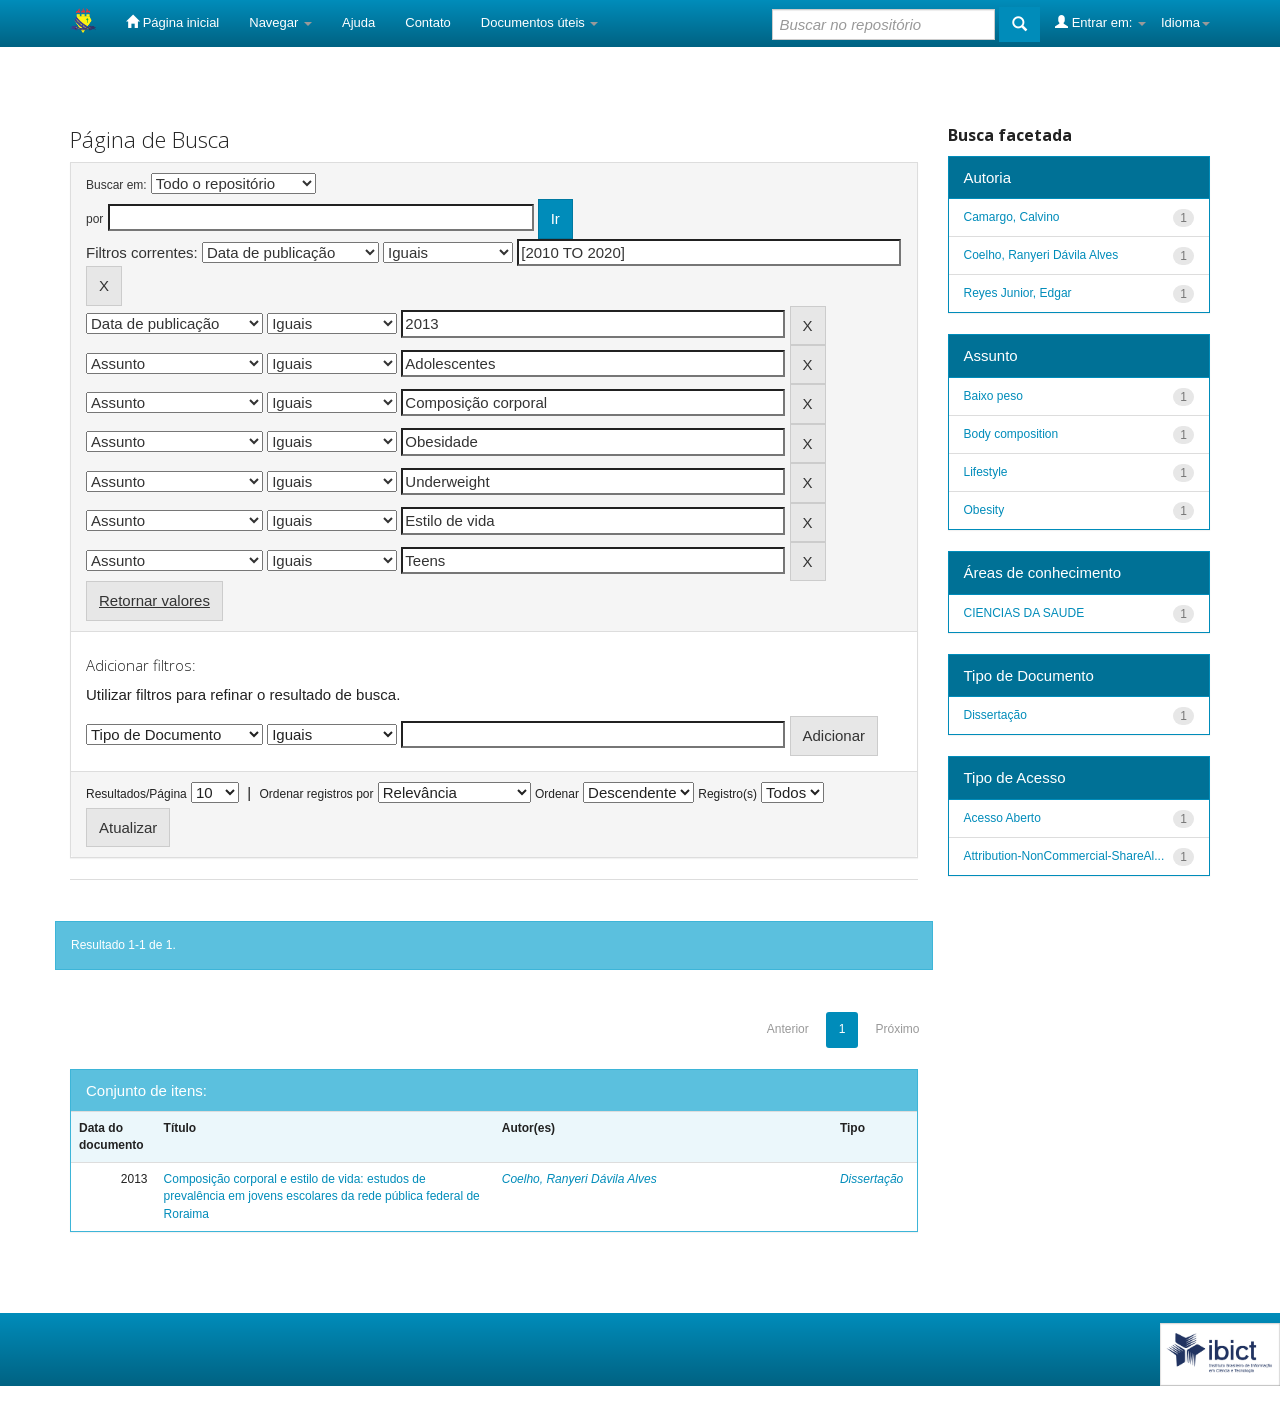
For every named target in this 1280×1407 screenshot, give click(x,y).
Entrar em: (1100, 22)
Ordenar (557, 794)
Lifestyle (986, 472)
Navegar (280, 22)
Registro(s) (727, 794)
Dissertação (871, 1179)
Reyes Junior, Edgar (1018, 293)
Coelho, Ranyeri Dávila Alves (579, 1179)
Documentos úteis (540, 22)
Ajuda (358, 22)
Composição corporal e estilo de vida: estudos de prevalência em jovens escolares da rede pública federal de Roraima (322, 1196)
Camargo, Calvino (1012, 217)
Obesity (984, 510)
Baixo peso (993, 396)
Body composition (1011, 434)
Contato (428, 22)
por (94, 219)
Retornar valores (154, 600)
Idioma (1185, 22)
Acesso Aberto (1002, 818)
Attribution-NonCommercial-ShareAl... (1064, 856)
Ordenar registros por (316, 794)
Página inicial (172, 22)
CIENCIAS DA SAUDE (1024, 613)
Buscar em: (116, 185)
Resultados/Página (136, 794)
